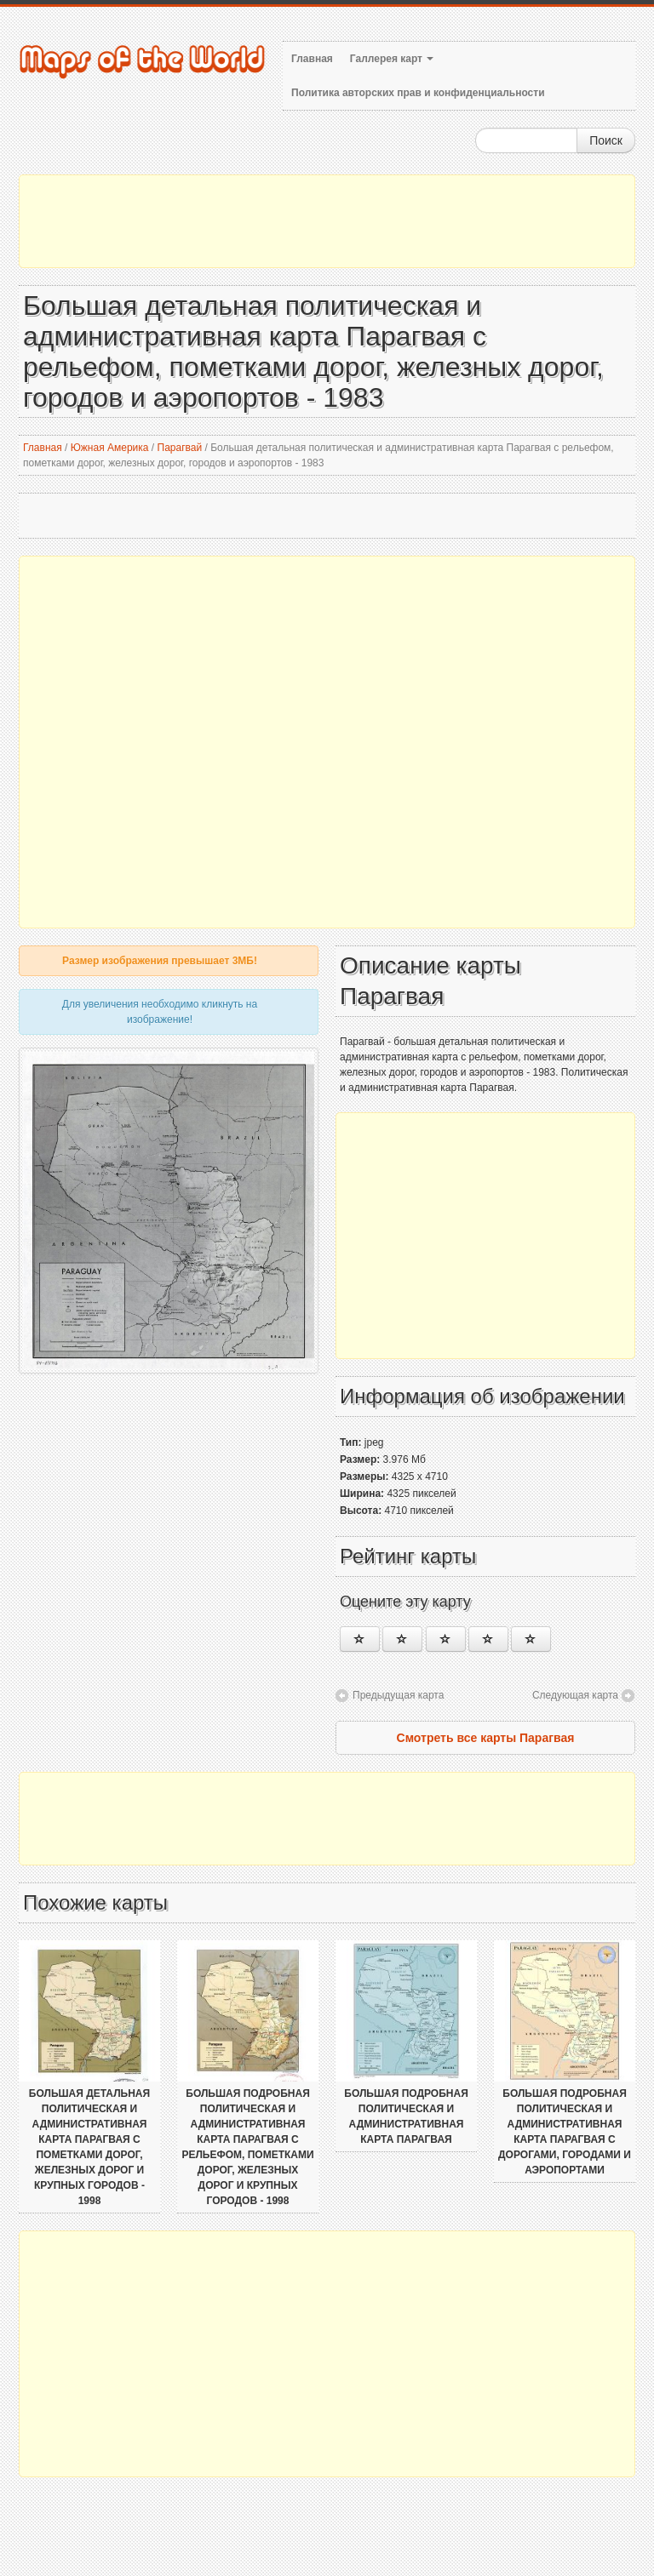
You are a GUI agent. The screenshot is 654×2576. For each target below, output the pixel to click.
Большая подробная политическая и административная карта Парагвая (406, 2116)
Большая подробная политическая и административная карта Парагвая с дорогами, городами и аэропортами (564, 2132)
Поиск (605, 140)
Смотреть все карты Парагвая (486, 1738)
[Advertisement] (327, 221)
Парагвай (180, 448)
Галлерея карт (391, 59)
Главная (312, 59)
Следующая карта (575, 1695)
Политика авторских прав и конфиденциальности (418, 93)
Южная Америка (110, 448)
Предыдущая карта (398, 1695)
